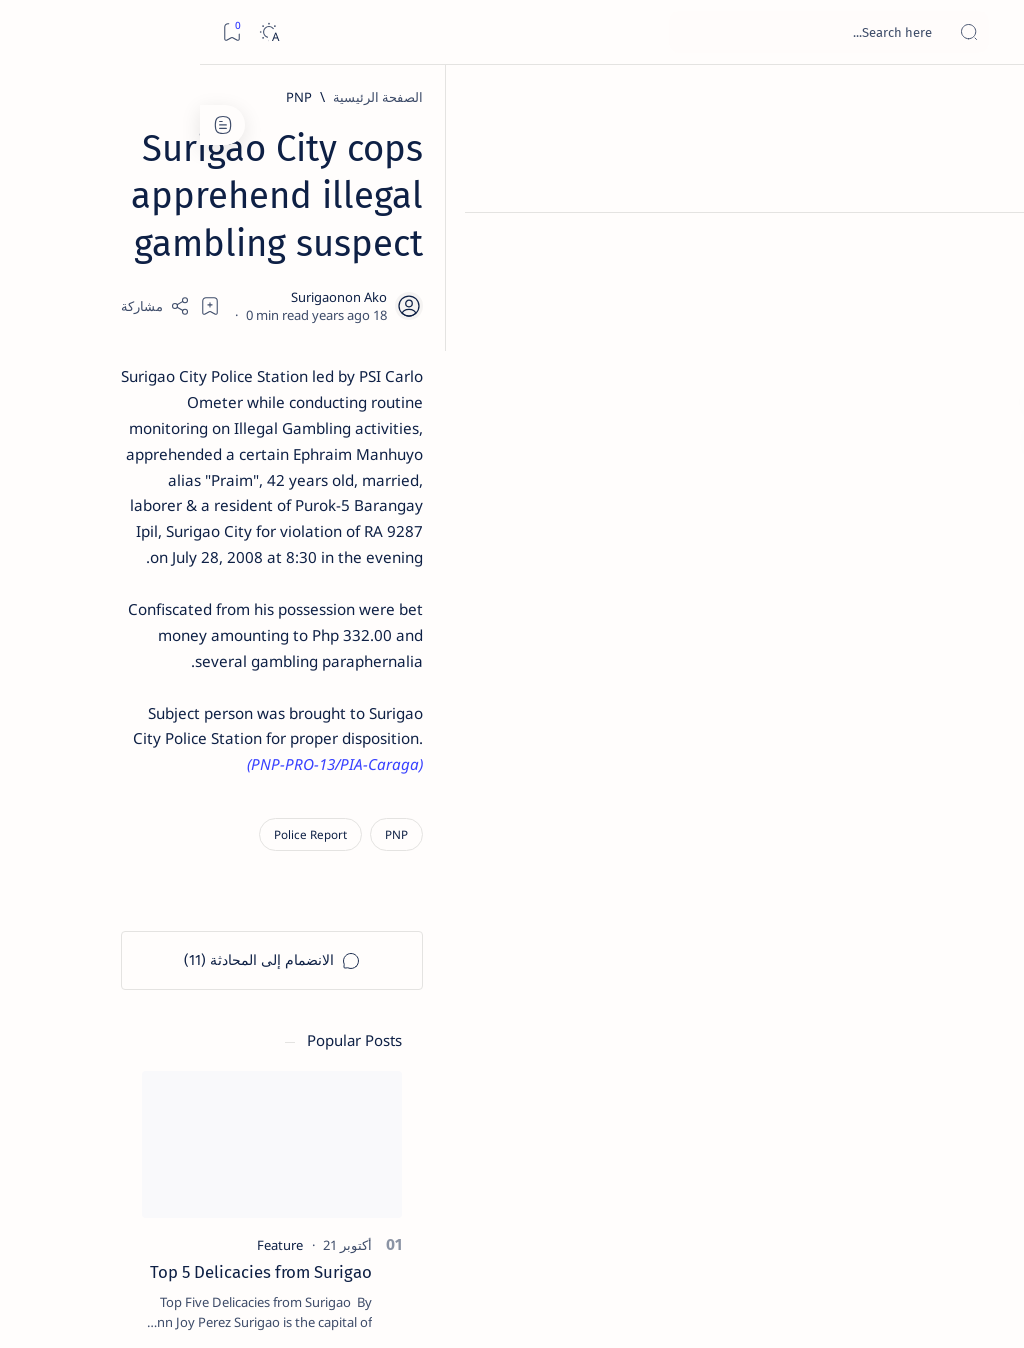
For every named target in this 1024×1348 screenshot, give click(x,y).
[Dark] (68, 32)
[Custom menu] (986, 350)
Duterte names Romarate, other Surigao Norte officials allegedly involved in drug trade (145, 591)
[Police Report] (814, 664)
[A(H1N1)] (219, 1006)
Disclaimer (202, 1219)
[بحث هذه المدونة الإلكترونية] (629, 32)
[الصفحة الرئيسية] (986, 100)
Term (267, 1219)
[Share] (356, 255)
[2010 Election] (84, 956)
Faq (80, 1219)
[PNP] (803, 97)
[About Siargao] (84, 1006)
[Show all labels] (234, 1153)
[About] (986, 245)
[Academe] (84, 1056)
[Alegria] (150, 532)
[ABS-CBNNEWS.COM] (219, 1056)
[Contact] (986, 285)
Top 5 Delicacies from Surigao (141, 328)
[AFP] (84, 1106)
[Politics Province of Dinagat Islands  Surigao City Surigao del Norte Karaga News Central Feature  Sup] (219, 956)
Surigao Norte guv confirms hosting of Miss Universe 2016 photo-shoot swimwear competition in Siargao (140, 722)
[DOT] (150, 663)
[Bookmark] (31, 32)
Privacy (131, 1219)
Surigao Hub (837, 1309)
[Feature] (160, 301)
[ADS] (219, 1106)
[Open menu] (986, 32)
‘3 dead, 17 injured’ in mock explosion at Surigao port (151, 832)
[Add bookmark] (411, 255)
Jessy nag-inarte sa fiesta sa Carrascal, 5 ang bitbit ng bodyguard (147, 471)
